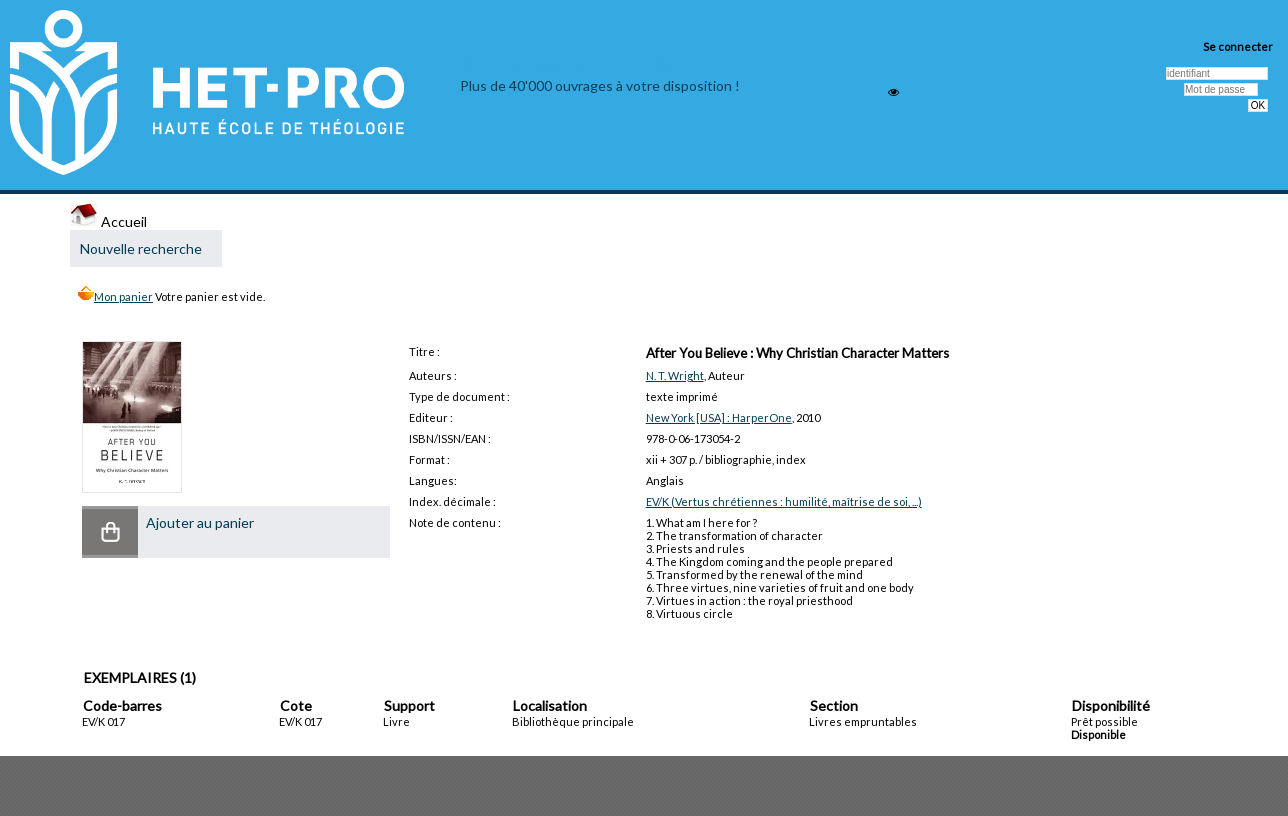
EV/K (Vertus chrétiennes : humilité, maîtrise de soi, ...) (784, 501)
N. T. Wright (675, 375)
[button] (110, 532)
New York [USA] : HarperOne (719, 417)
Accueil (108, 221)
